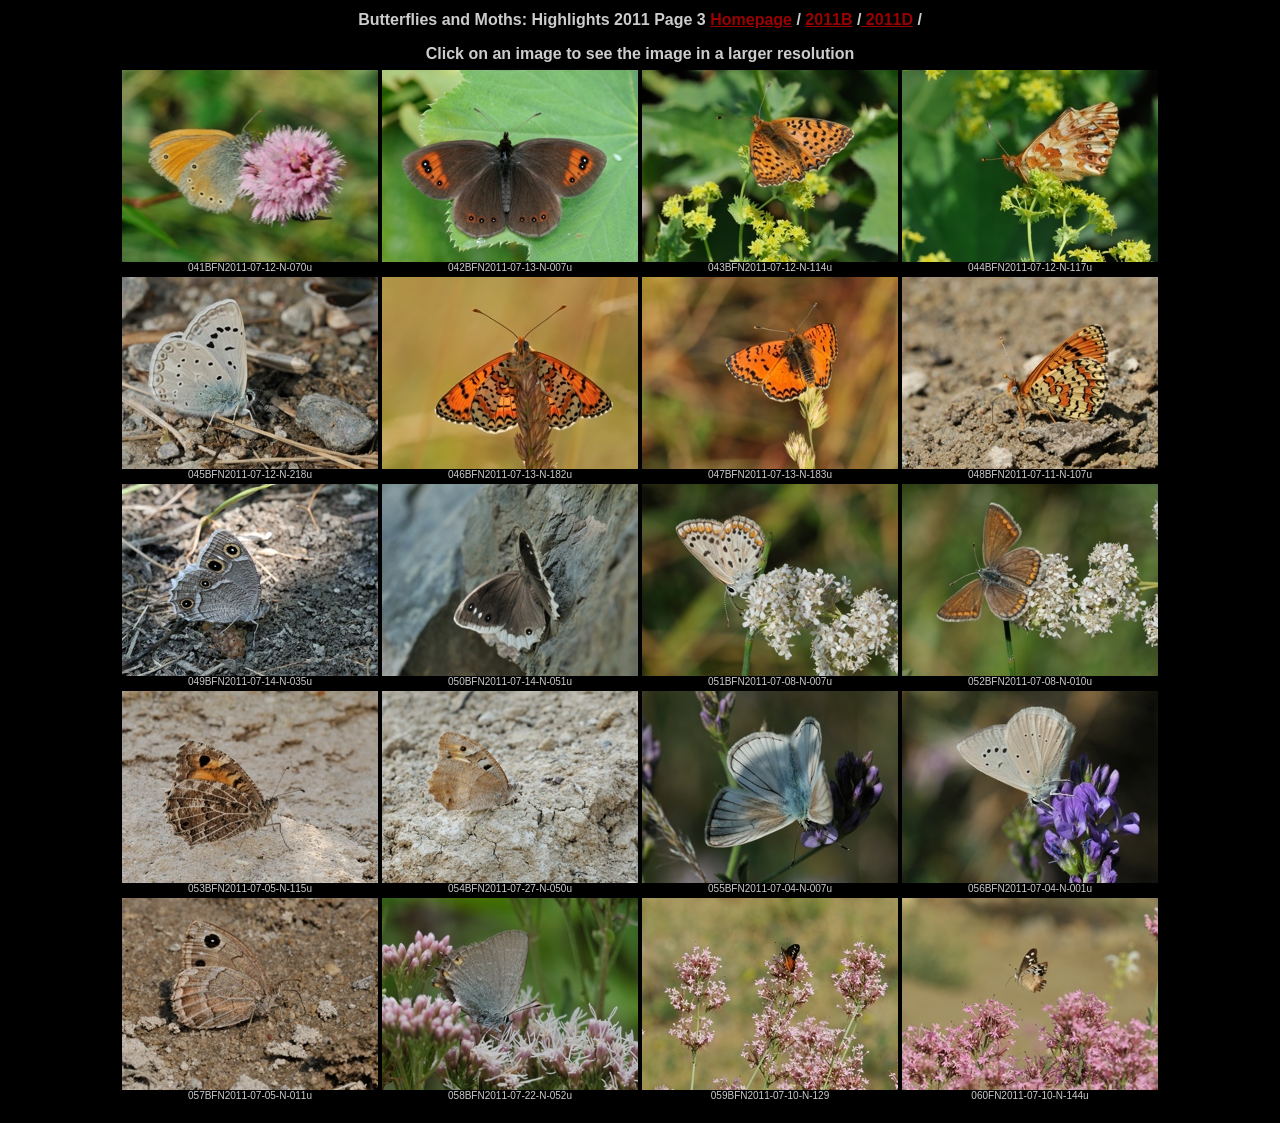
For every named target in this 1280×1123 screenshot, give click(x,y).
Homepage (751, 19)
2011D (889, 19)
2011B (828, 19)
